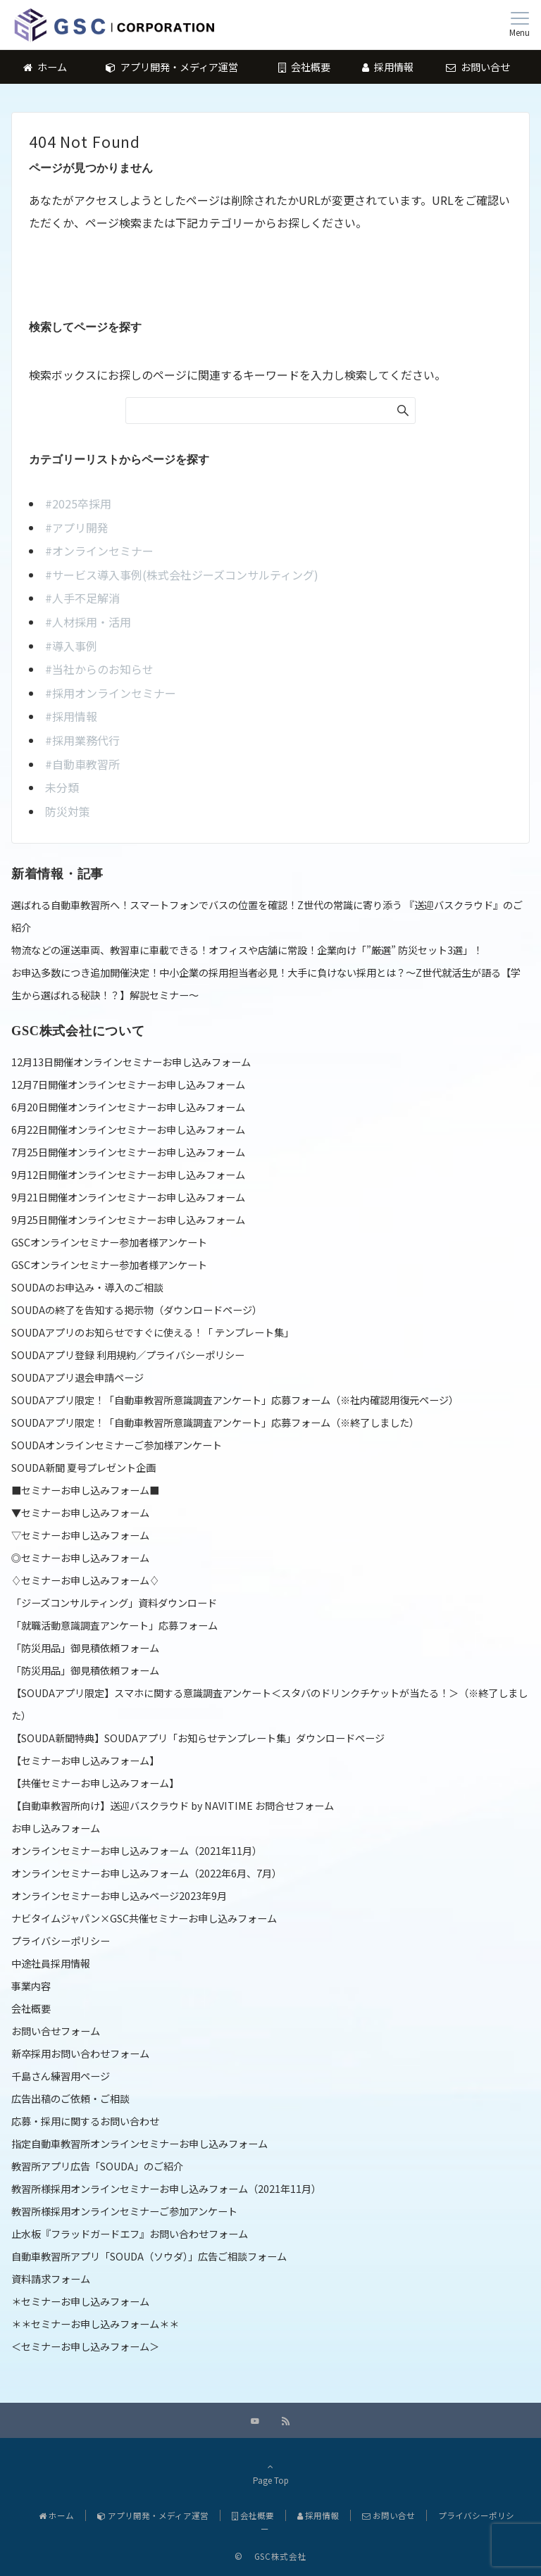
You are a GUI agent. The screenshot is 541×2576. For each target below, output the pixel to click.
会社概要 (31, 2008)
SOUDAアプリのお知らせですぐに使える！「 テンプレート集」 (152, 1332)
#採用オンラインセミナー (110, 692)
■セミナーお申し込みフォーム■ (85, 1490)
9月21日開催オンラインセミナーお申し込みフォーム (128, 1197)
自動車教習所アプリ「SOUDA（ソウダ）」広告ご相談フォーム (149, 2256)
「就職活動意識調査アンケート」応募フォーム (114, 1625)
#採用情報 (71, 716)
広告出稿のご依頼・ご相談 (70, 2099)
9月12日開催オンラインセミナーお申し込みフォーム (128, 1175)
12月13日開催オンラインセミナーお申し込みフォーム (131, 1062)
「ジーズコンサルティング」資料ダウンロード (114, 1603)
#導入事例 (71, 645)
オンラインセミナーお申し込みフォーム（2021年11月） (136, 1851)
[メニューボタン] (519, 24)
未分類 (62, 787)
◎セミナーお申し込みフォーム (80, 1558)
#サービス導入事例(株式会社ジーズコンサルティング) (181, 574)
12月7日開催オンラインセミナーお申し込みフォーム (128, 1084)
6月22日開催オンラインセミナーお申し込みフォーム (128, 1130)
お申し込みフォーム (55, 1828)
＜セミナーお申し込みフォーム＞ (85, 2346)
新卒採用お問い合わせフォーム (80, 2053)
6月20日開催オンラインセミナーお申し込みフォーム (128, 1107)
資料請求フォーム (50, 2279)
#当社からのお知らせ (99, 669)
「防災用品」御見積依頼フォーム (85, 1648)
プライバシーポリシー (60, 1941)
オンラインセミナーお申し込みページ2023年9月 (119, 1896)
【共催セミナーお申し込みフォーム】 (95, 1783)
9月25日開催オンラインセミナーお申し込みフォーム (128, 1220)
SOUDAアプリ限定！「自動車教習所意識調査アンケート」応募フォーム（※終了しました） (215, 1422)
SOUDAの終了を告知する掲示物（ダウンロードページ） (136, 1310)
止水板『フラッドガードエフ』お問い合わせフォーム (129, 2234)
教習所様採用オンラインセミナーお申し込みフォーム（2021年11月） (166, 2189)
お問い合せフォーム (55, 2031)
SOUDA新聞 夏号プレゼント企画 (83, 1468)
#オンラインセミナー (99, 550)
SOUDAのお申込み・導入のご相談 (87, 1287)
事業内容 (31, 1986)
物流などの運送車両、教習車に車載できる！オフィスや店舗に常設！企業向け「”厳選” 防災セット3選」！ (247, 950)
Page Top (270, 2473)
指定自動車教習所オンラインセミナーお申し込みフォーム (139, 2144)
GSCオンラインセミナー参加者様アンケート (109, 1242)
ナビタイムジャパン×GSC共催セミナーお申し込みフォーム (144, 1918)
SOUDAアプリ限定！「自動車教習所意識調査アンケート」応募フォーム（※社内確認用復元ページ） (235, 1400)
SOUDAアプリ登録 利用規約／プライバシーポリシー (127, 1355)
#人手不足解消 (82, 597)
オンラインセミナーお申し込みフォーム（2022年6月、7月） (146, 1873)
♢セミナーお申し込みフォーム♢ (85, 1580)
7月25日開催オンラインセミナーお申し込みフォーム (128, 1152)
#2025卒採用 (78, 503)
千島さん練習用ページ (60, 2076)
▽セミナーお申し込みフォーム (80, 1535)
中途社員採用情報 (50, 1963)
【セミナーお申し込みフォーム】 (85, 1760)
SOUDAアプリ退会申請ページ (77, 1377)
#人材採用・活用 (88, 621)
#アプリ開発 (76, 527)
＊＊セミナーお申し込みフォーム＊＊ (95, 2324)
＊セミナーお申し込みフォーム (80, 2301)
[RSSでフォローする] (286, 2421)
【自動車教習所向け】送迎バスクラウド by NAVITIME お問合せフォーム (172, 1806)
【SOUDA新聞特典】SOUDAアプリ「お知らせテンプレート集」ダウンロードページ (198, 1738)
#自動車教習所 (82, 764)
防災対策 (67, 811)
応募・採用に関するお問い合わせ (85, 2121)
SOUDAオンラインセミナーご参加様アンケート (116, 1445)
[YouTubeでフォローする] (255, 2421)
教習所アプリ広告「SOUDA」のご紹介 (97, 2166)
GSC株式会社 (275, 2556)
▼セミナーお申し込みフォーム (80, 1513)
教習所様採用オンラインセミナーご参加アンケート (124, 2211)
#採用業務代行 (82, 740)
